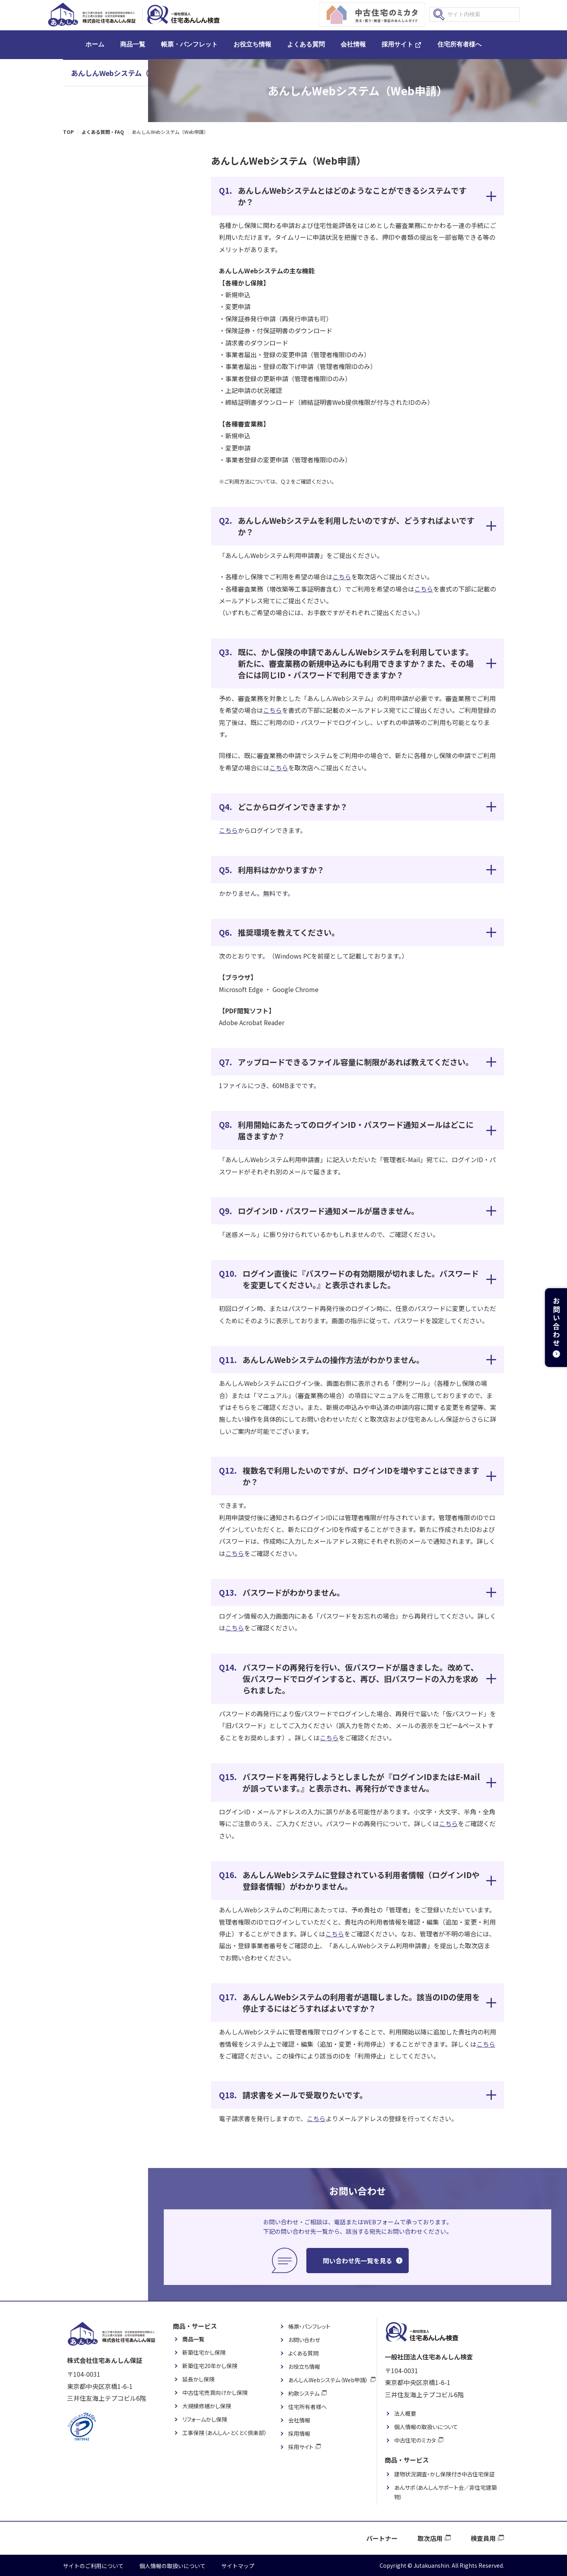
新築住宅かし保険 (204, 2352)
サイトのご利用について (93, 2566)
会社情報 (353, 44)
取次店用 (430, 2538)
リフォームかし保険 (204, 2419)
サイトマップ (237, 2566)
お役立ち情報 (252, 44)
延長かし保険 (198, 2379)
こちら (341, 576)
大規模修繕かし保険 (206, 2406)
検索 (439, 14)
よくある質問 (306, 44)
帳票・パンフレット (189, 44)
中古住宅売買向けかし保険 (215, 2392)
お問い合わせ (304, 2340)
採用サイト (397, 44)
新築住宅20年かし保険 (209, 2366)
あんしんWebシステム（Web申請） (128, 73)
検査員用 (483, 2538)
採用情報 (299, 2433)
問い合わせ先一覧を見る (357, 2260)
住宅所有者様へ (459, 44)
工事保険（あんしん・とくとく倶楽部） (224, 2433)
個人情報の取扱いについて (426, 2427)
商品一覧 (132, 44)
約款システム (303, 2393)
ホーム (94, 44)
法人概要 (405, 2413)
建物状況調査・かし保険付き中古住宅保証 (444, 2474)
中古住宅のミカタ (415, 2440)
